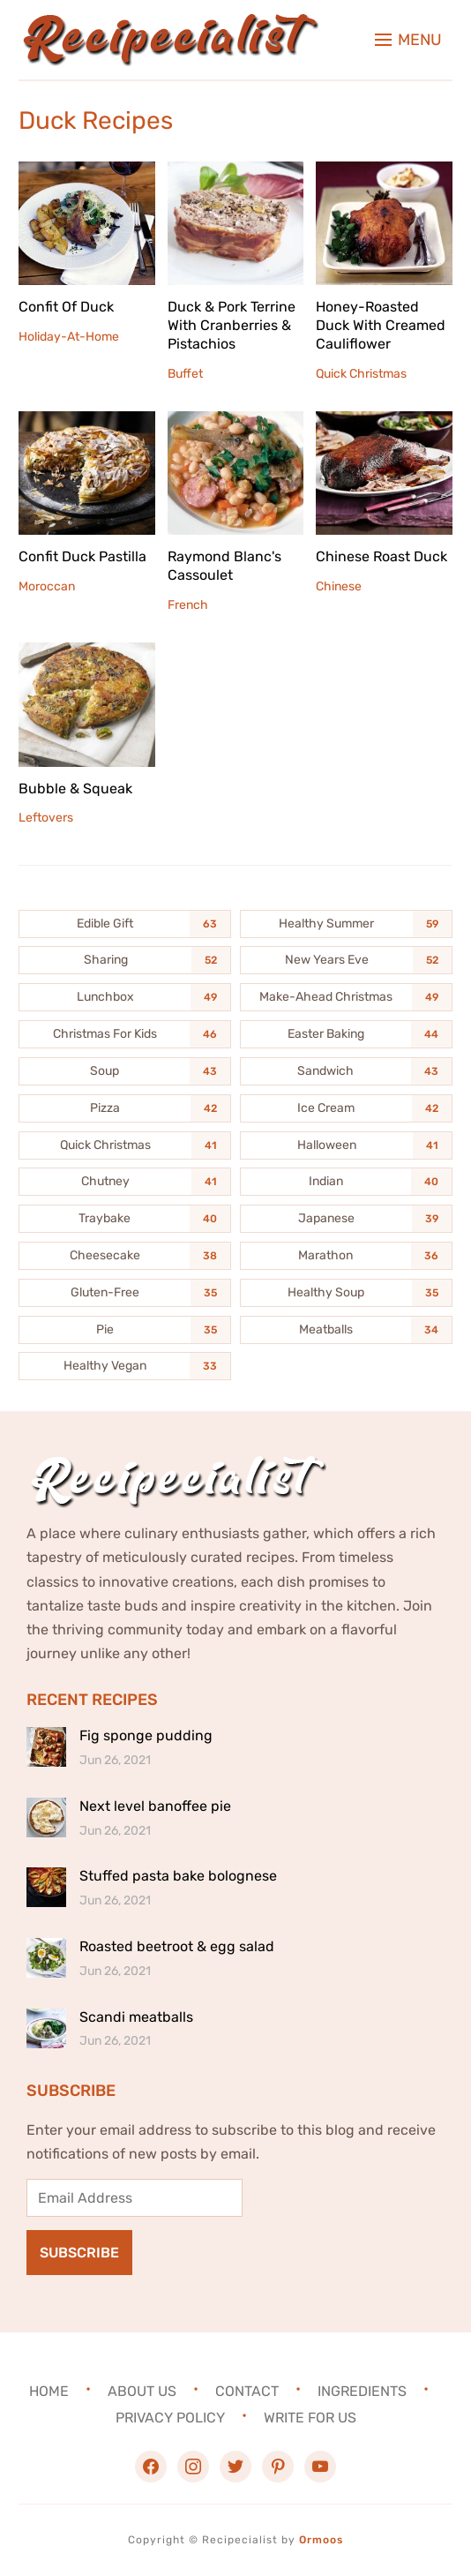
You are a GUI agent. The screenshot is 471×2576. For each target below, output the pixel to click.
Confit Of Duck (66, 306)
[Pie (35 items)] (125, 1330)
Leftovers (46, 817)
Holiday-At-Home (69, 336)
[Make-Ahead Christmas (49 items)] (346, 997)
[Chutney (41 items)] (125, 1182)
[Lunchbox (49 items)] (125, 997)
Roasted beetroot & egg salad (176, 1946)
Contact (247, 2391)
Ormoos (321, 2540)
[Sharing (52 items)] (125, 960)
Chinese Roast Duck (381, 556)
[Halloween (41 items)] (346, 1145)
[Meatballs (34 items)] (346, 1330)
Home (49, 2391)
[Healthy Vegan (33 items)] (125, 1366)
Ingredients (362, 2391)
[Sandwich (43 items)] (346, 1071)
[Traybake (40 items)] (125, 1219)
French (188, 604)
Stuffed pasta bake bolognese (178, 1875)
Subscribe (79, 2252)
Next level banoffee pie (155, 1806)
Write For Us (310, 2417)
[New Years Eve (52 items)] (346, 960)
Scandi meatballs (136, 2017)
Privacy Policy (170, 2417)
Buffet (185, 373)
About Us (142, 2391)
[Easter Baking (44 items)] (346, 1034)
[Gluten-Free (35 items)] (125, 1293)
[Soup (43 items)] (125, 1071)
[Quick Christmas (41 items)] (125, 1145)
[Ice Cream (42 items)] (346, 1108)
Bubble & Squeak (75, 788)
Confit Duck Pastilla (82, 556)
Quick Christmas (361, 373)
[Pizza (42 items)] (125, 1108)
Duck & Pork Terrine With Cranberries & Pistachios (231, 325)
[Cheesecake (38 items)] (125, 1256)
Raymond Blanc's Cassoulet (224, 565)
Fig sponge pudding (146, 1735)
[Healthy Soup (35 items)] (346, 1293)
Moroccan (47, 586)
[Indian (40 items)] (346, 1182)
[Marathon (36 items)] (346, 1256)
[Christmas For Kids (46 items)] (125, 1034)
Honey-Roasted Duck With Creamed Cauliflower (380, 325)
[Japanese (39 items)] (346, 1219)
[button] (408, 39)
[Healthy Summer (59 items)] (346, 924)
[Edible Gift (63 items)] (125, 924)
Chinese (339, 586)
